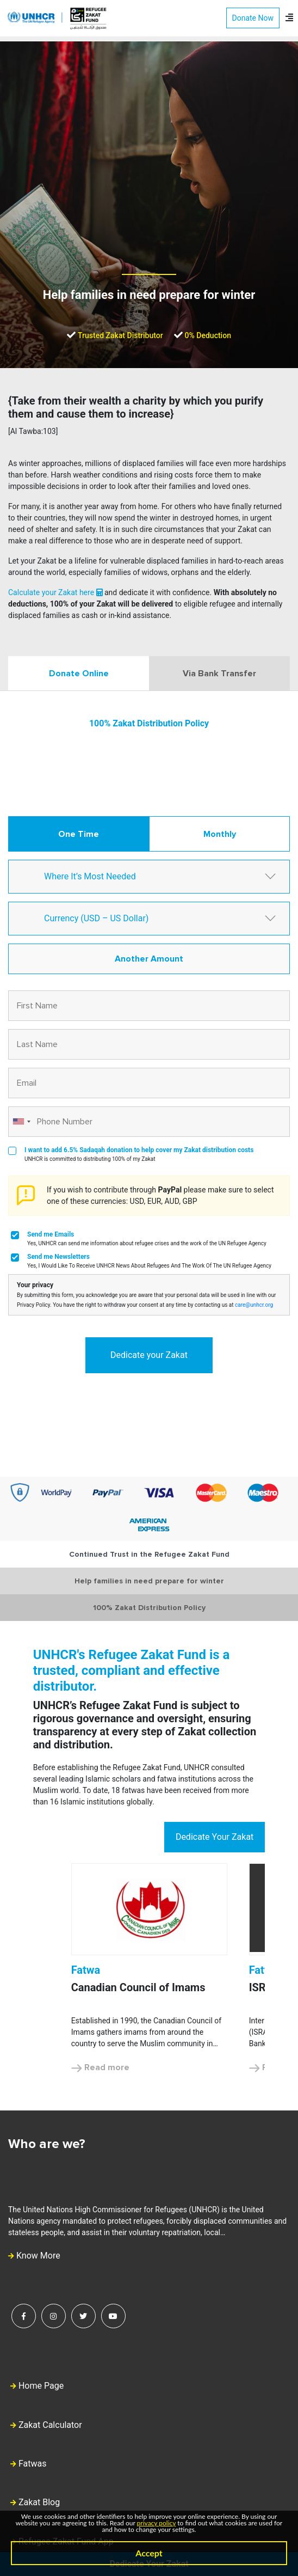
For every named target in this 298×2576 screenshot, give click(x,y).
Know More (34, 2255)
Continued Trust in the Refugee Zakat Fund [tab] (149, 1554)
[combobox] (21, 1121)
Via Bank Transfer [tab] (219, 673)
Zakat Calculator (50, 2425)
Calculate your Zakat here (55, 592)
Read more (100, 2067)
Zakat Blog (39, 2502)
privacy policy (156, 2523)
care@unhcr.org (254, 1305)
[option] (149, 1969)
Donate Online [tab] (79, 673)
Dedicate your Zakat (149, 1355)
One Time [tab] (78, 834)
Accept (149, 2553)
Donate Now (253, 18)
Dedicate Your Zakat (214, 1837)
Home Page (41, 2386)
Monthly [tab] (219, 834)
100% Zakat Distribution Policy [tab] (149, 1607)
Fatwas (32, 2463)
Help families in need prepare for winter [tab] (149, 1581)
